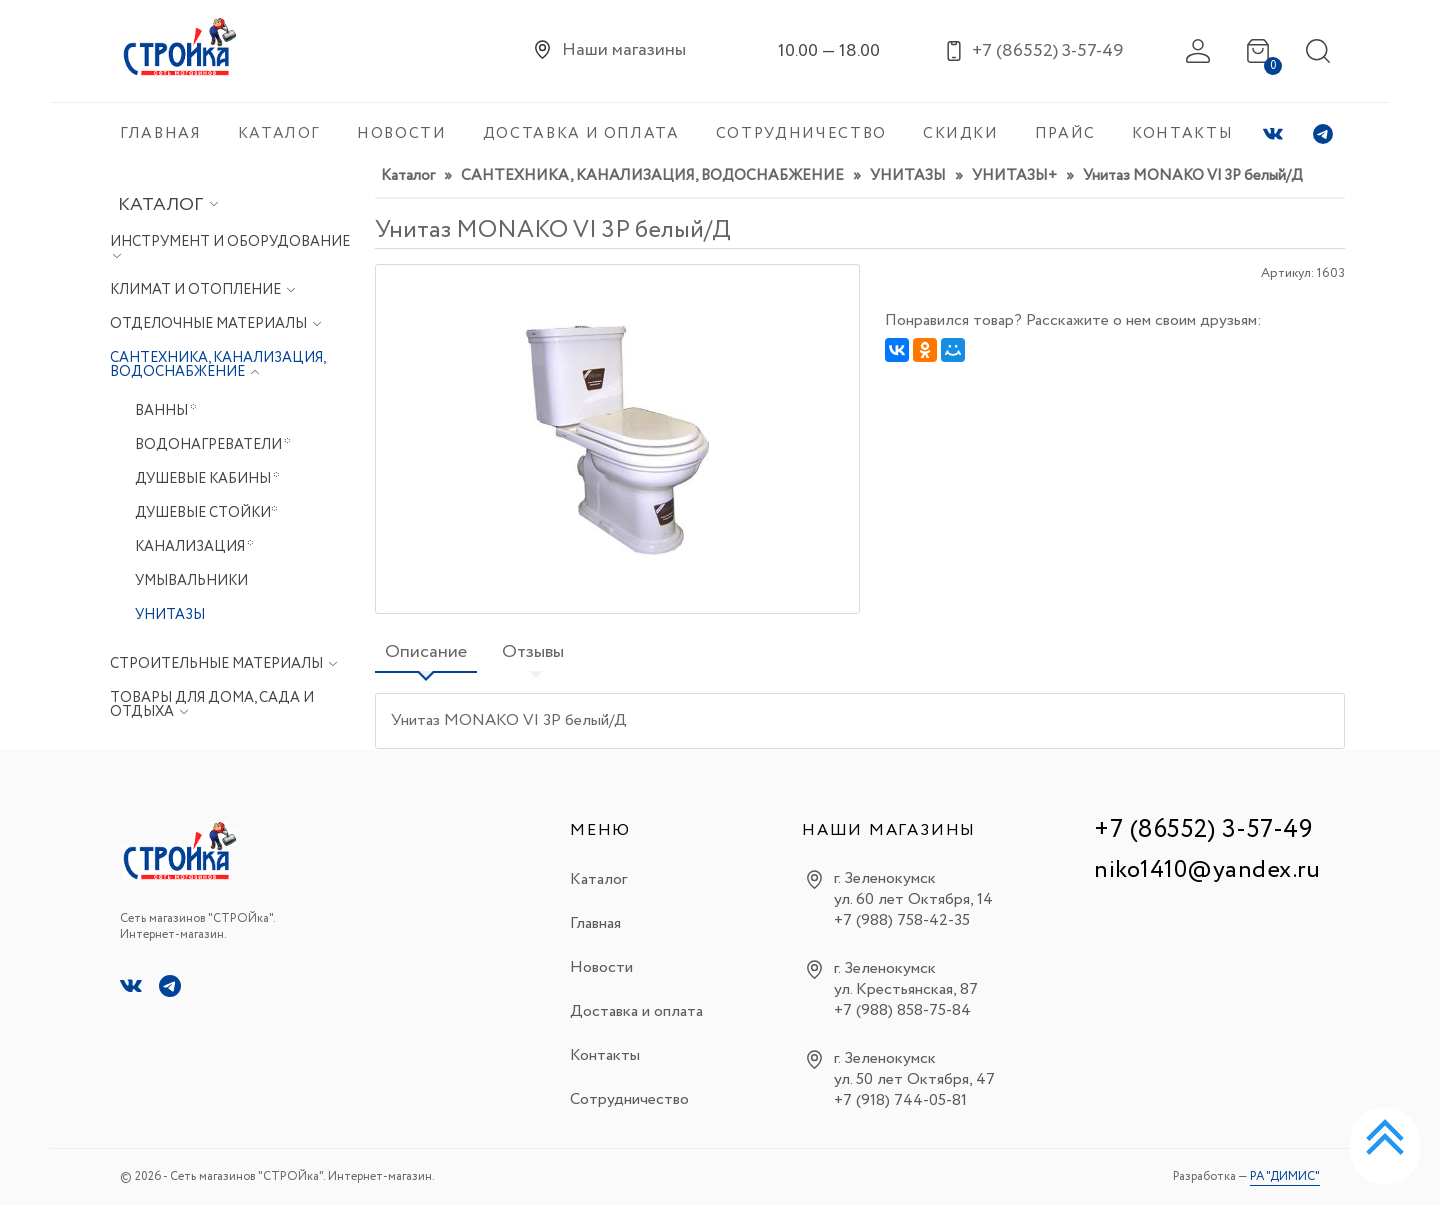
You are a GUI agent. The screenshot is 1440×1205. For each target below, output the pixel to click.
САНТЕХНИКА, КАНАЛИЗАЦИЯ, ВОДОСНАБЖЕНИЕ (217, 365)
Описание (426, 652)
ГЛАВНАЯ (161, 134)
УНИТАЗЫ (170, 615)
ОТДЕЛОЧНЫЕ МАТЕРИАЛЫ (210, 324)
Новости (601, 967)
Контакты (605, 1055)
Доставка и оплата (636, 1011)
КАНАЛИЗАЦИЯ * (194, 547)
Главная (595, 923)
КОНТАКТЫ (1182, 134)
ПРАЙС (1065, 134)
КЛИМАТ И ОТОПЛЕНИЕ (197, 290)
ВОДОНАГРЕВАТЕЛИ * (213, 445)
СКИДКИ (961, 134)
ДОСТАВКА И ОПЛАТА (581, 134)
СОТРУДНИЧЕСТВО (801, 134)
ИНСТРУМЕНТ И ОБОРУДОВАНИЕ (230, 242)
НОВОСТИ (402, 134)
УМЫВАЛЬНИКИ (191, 581)
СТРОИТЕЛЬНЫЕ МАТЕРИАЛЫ (218, 664)
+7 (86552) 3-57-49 (1203, 829)
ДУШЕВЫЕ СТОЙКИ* (206, 513)
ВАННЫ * (166, 411)
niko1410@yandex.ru (1207, 870)
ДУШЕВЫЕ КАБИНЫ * (207, 479)
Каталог (168, 205)
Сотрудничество (629, 1099)
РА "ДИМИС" (1285, 1176)
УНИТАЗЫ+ (1014, 176)
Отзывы (533, 652)
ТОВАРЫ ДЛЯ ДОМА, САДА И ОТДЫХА (212, 705)
